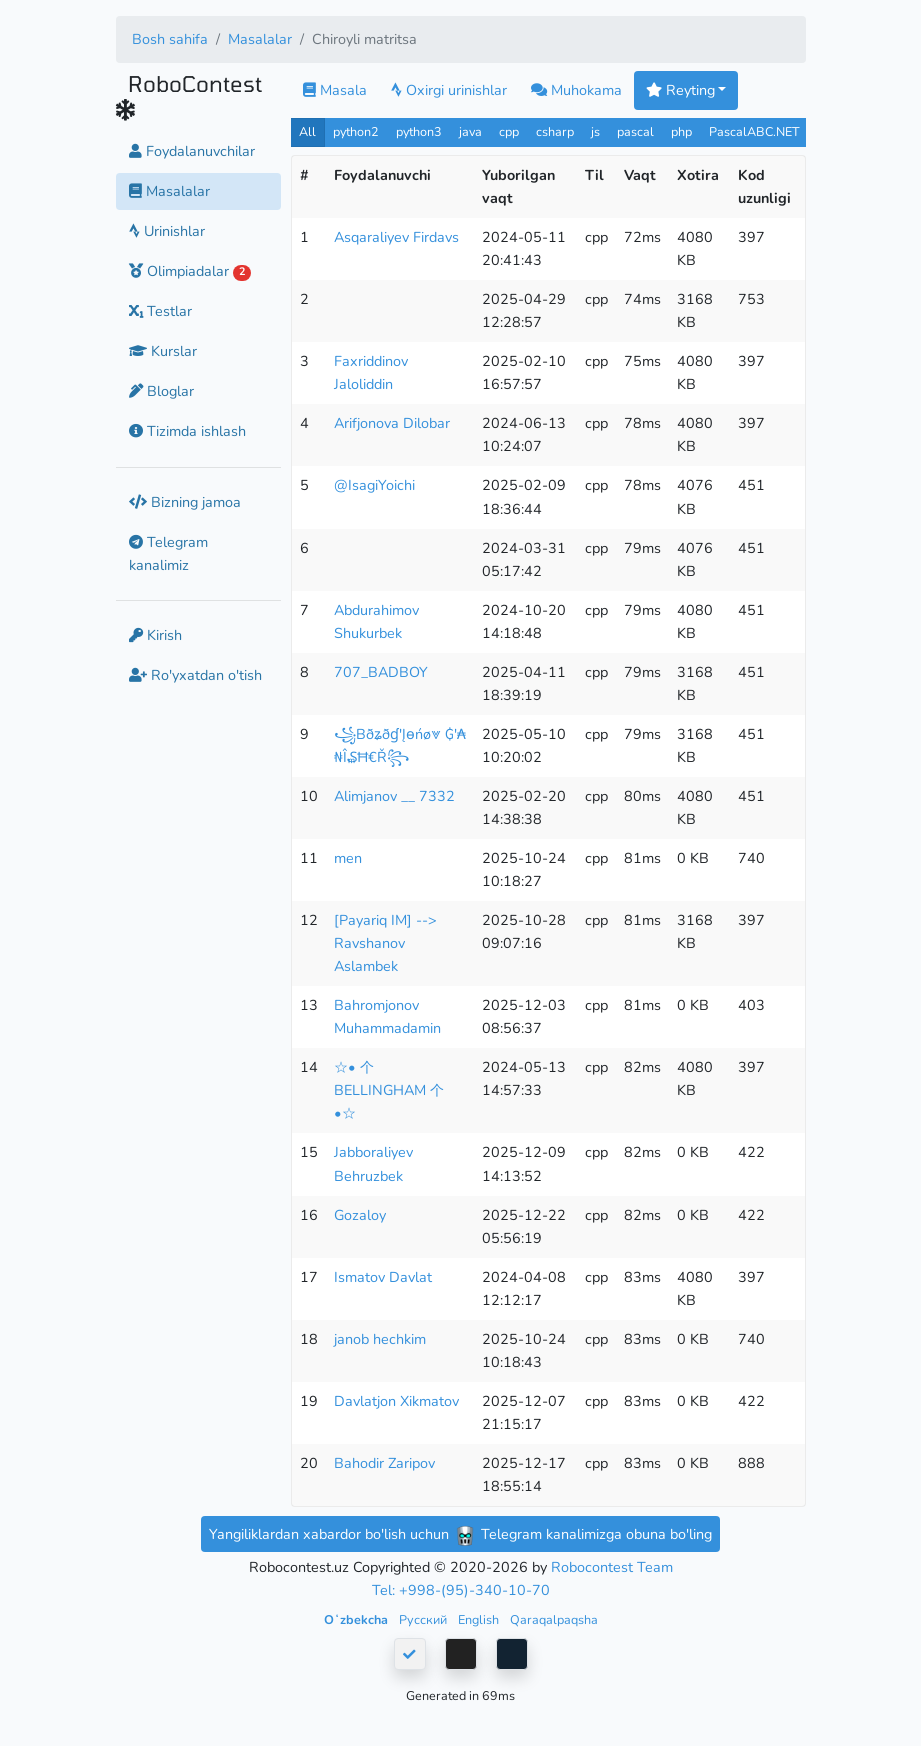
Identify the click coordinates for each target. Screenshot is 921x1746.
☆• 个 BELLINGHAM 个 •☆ (389, 1090)
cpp (509, 131)
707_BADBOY (381, 672)
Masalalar (260, 39)
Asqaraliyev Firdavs (396, 237)
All (307, 131)
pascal (635, 131)
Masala (335, 90)
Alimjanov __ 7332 (394, 796)
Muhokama (576, 90)
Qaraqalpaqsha (554, 1619)
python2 (356, 131)
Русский (424, 1619)
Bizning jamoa (185, 502)
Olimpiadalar (190, 271)
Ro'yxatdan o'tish (195, 675)
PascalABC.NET (754, 131)
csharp (555, 131)
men (348, 858)
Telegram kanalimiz (168, 553)
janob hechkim (380, 1339)
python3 (419, 131)
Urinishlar (167, 231)
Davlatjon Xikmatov (396, 1401)
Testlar (160, 311)
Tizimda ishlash (187, 431)
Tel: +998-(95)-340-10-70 (461, 1590)
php (681, 131)
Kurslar (163, 351)
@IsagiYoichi (374, 485)
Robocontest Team (612, 1567)
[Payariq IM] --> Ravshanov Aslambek (385, 943)
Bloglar (161, 391)
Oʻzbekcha (357, 1619)
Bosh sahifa (170, 39)
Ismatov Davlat (383, 1277)
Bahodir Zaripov (384, 1463)
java (470, 131)
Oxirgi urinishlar (449, 90)
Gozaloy (360, 1215)
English (480, 1619)
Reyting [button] (680, 90)
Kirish (155, 635)
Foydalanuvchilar (192, 151)
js (597, 131)
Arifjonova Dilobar (392, 423)
